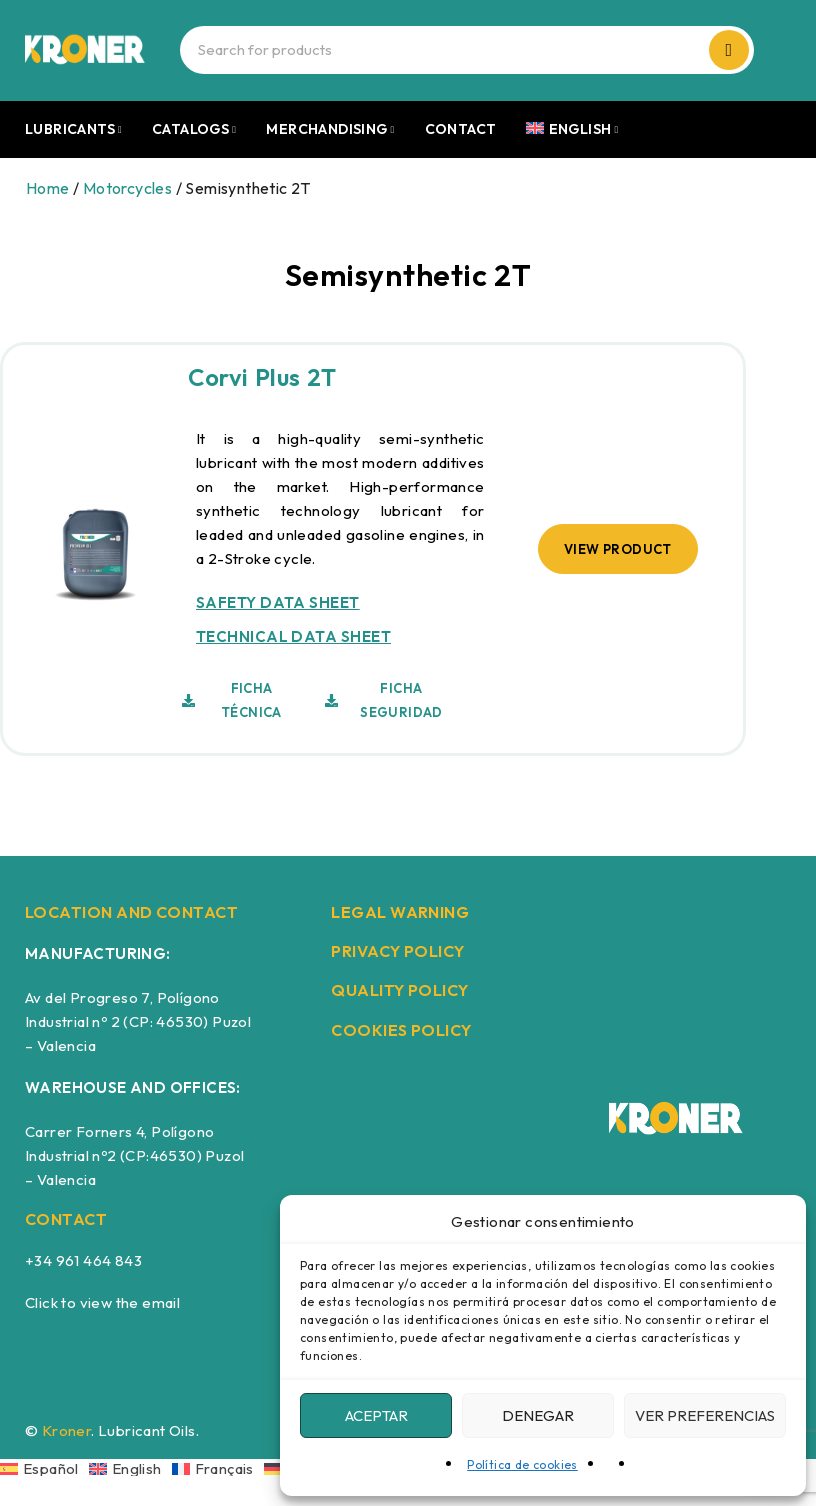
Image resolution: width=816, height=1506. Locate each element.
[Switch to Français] (218, 1467)
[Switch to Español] (44, 1467)
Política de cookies (522, 1464)
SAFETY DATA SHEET (278, 602)
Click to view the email (102, 1302)
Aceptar (376, 1415)
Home (48, 188)
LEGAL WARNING (400, 912)
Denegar (538, 1415)
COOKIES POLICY (401, 1030)
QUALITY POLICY (399, 990)
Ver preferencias (705, 1415)
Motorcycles (127, 188)
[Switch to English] (130, 1467)
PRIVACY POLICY (397, 951)
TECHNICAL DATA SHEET (293, 636)
